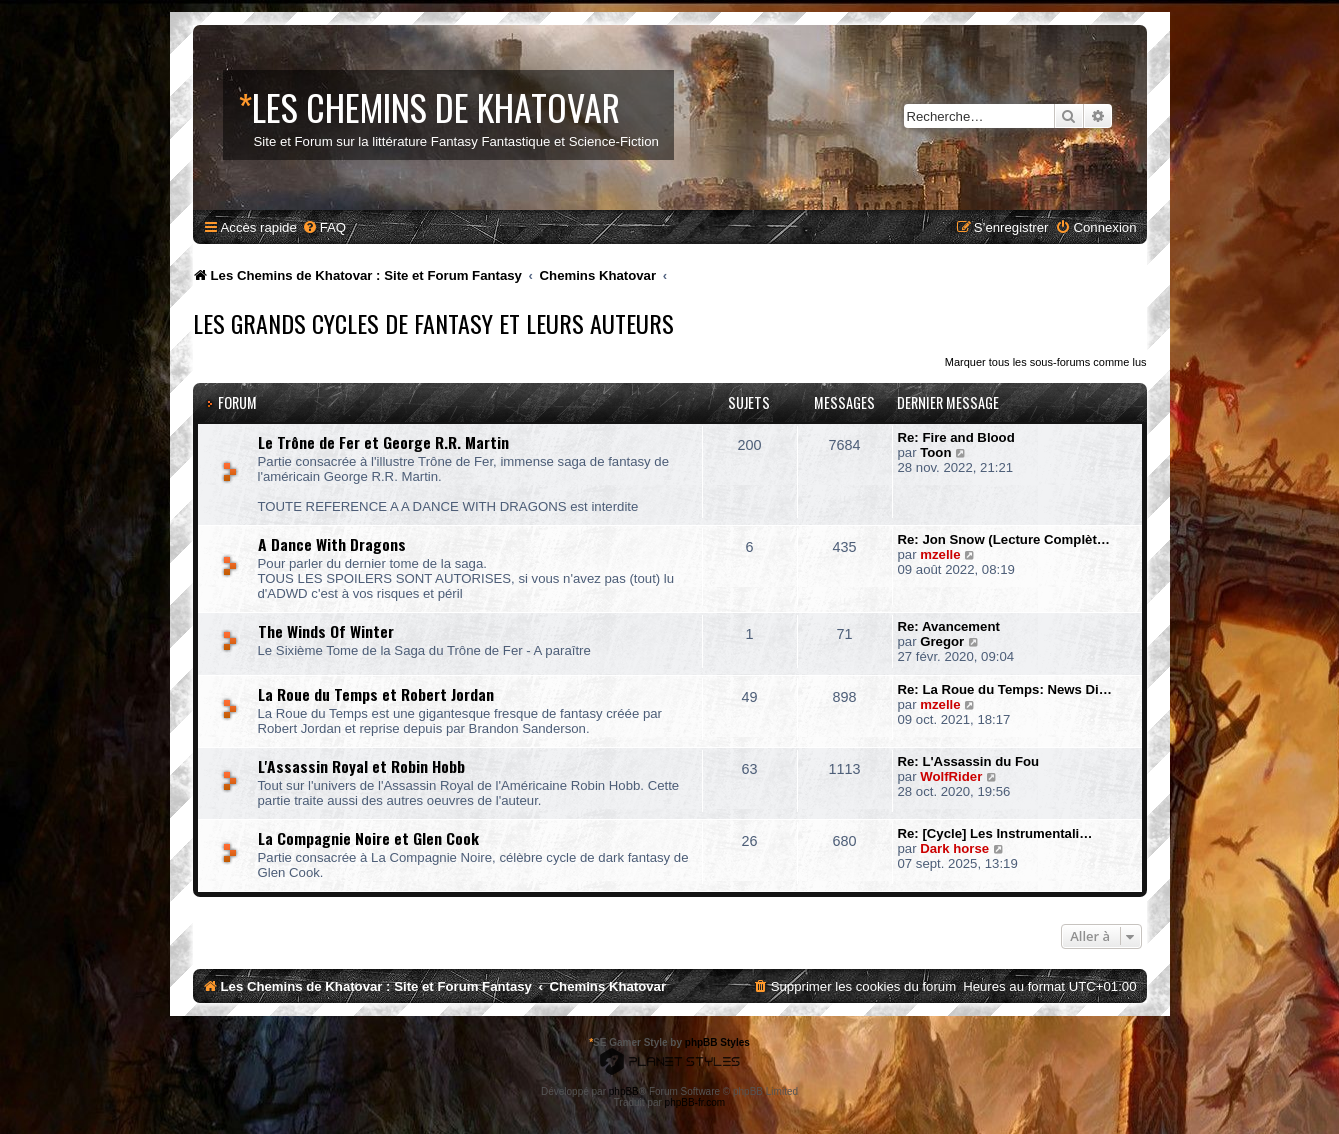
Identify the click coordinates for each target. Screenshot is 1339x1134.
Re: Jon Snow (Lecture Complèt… (1004, 539)
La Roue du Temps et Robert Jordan (376, 694)
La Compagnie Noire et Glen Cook (368, 838)
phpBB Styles (717, 1042)
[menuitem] (324, 227)
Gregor (942, 641)
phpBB (624, 1091)
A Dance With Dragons (332, 544)
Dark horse (954, 848)
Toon (935, 452)
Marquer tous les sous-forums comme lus (1046, 362)
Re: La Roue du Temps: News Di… (1005, 689)
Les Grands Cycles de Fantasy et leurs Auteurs (433, 323)
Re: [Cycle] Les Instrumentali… (995, 833)
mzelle (940, 554)
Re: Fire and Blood (956, 437)
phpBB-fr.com (695, 1102)
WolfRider (951, 776)
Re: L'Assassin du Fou (969, 761)
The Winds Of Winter (326, 631)
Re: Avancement (949, 626)
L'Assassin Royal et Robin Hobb (361, 766)
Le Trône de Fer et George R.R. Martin (383, 442)
